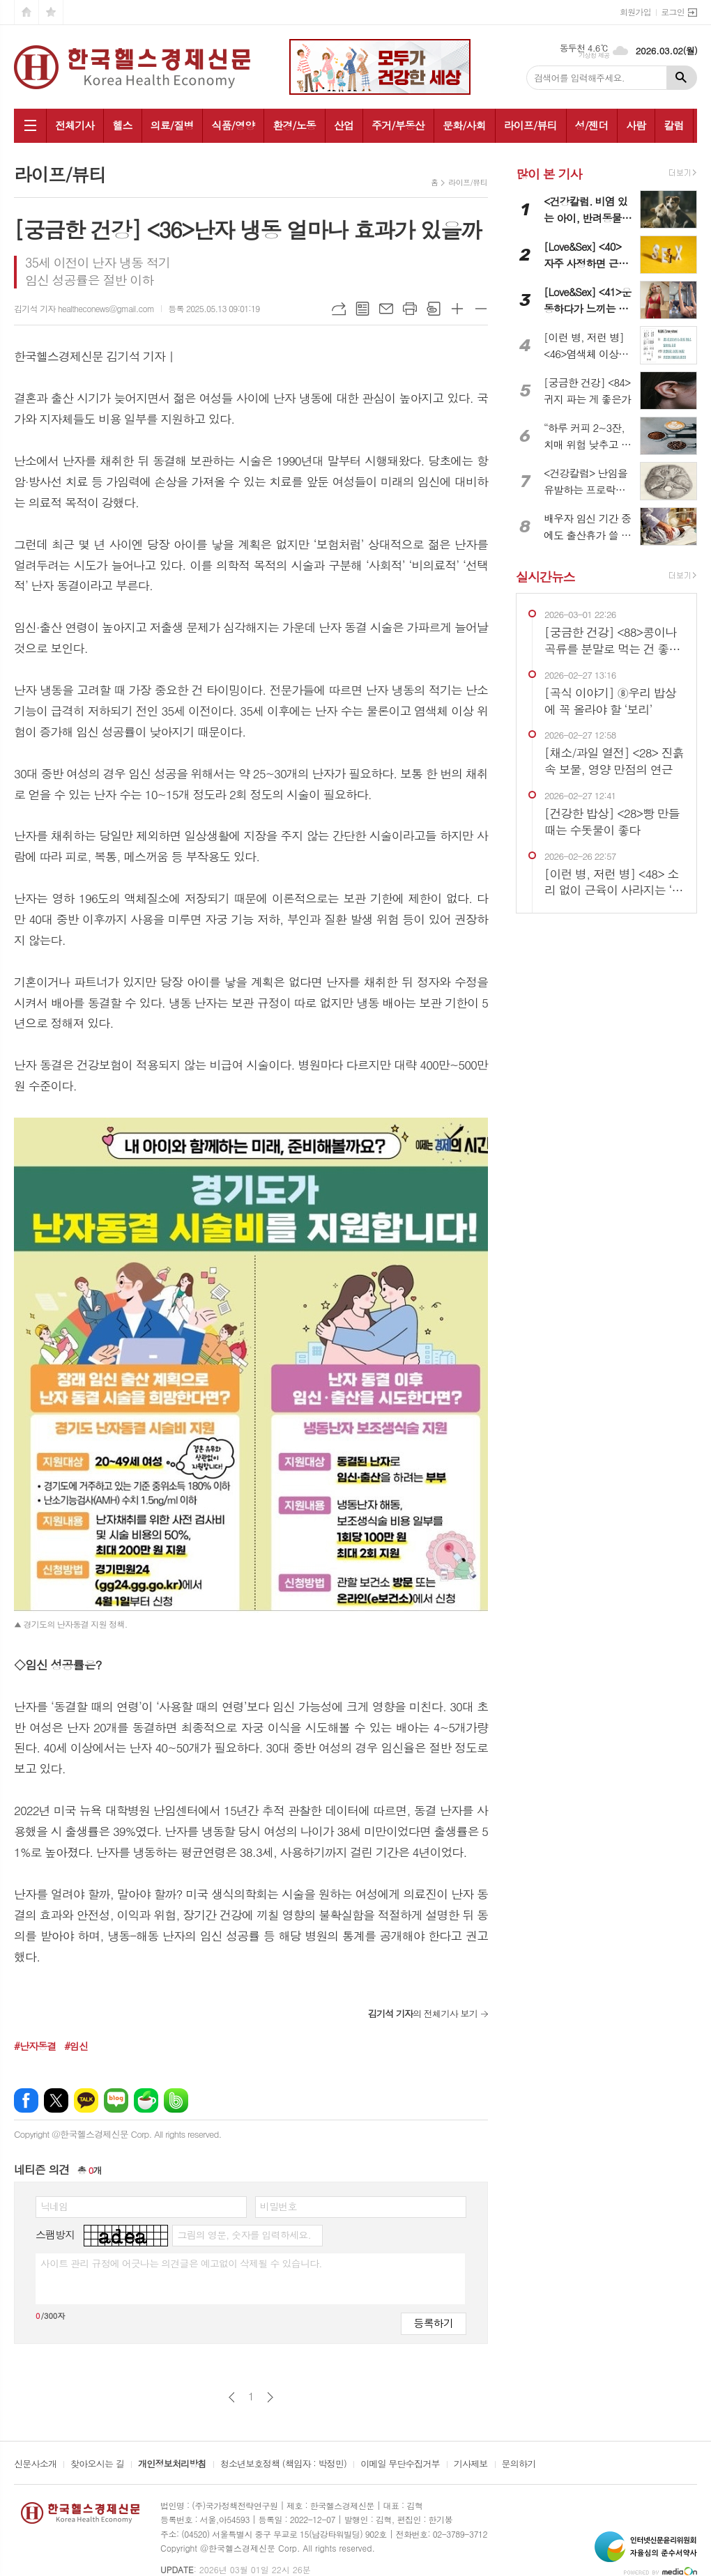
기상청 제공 (594, 55)
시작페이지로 (26, 12)
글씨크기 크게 (457, 309)
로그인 (673, 11)
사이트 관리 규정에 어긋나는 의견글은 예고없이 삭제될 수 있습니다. (181, 2263)
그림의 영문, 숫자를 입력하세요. (243, 2234)
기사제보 (471, 2464)
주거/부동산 (398, 125)
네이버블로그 (116, 2100)
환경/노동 (294, 125)
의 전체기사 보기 (422, 2013)
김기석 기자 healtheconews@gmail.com (84, 308)
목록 (362, 309)
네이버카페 (146, 2100)
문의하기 (519, 2464)
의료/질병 (172, 125)
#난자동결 (35, 2046)
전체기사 (74, 125)
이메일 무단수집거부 (400, 2464)
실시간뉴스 (545, 576)
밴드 (176, 2100)
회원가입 (635, 11)
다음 (270, 2397)
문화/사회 (464, 125)
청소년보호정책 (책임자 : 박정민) (283, 2464)
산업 (343, 125)
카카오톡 (86, 2100)
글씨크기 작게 (481, 309)
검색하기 (682, 77)
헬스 (122, 125)
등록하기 (433, 2322)
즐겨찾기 (51, 12)
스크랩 (434, 309)
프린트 (410, 309)
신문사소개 (35, 2464)
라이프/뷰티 (530, 125)
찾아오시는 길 (97, 2464)
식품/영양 (232, 125)
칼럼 (673, 125)
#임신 (76, 2046)
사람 (635, 125)
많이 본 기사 (548, 174)
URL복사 (339, 309)
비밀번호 (278, 2206)
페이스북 (26, 2100)
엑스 (56, 2100)
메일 (386, 309)
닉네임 (54, 2206)
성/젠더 (592, 125)
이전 (232, 2397)
